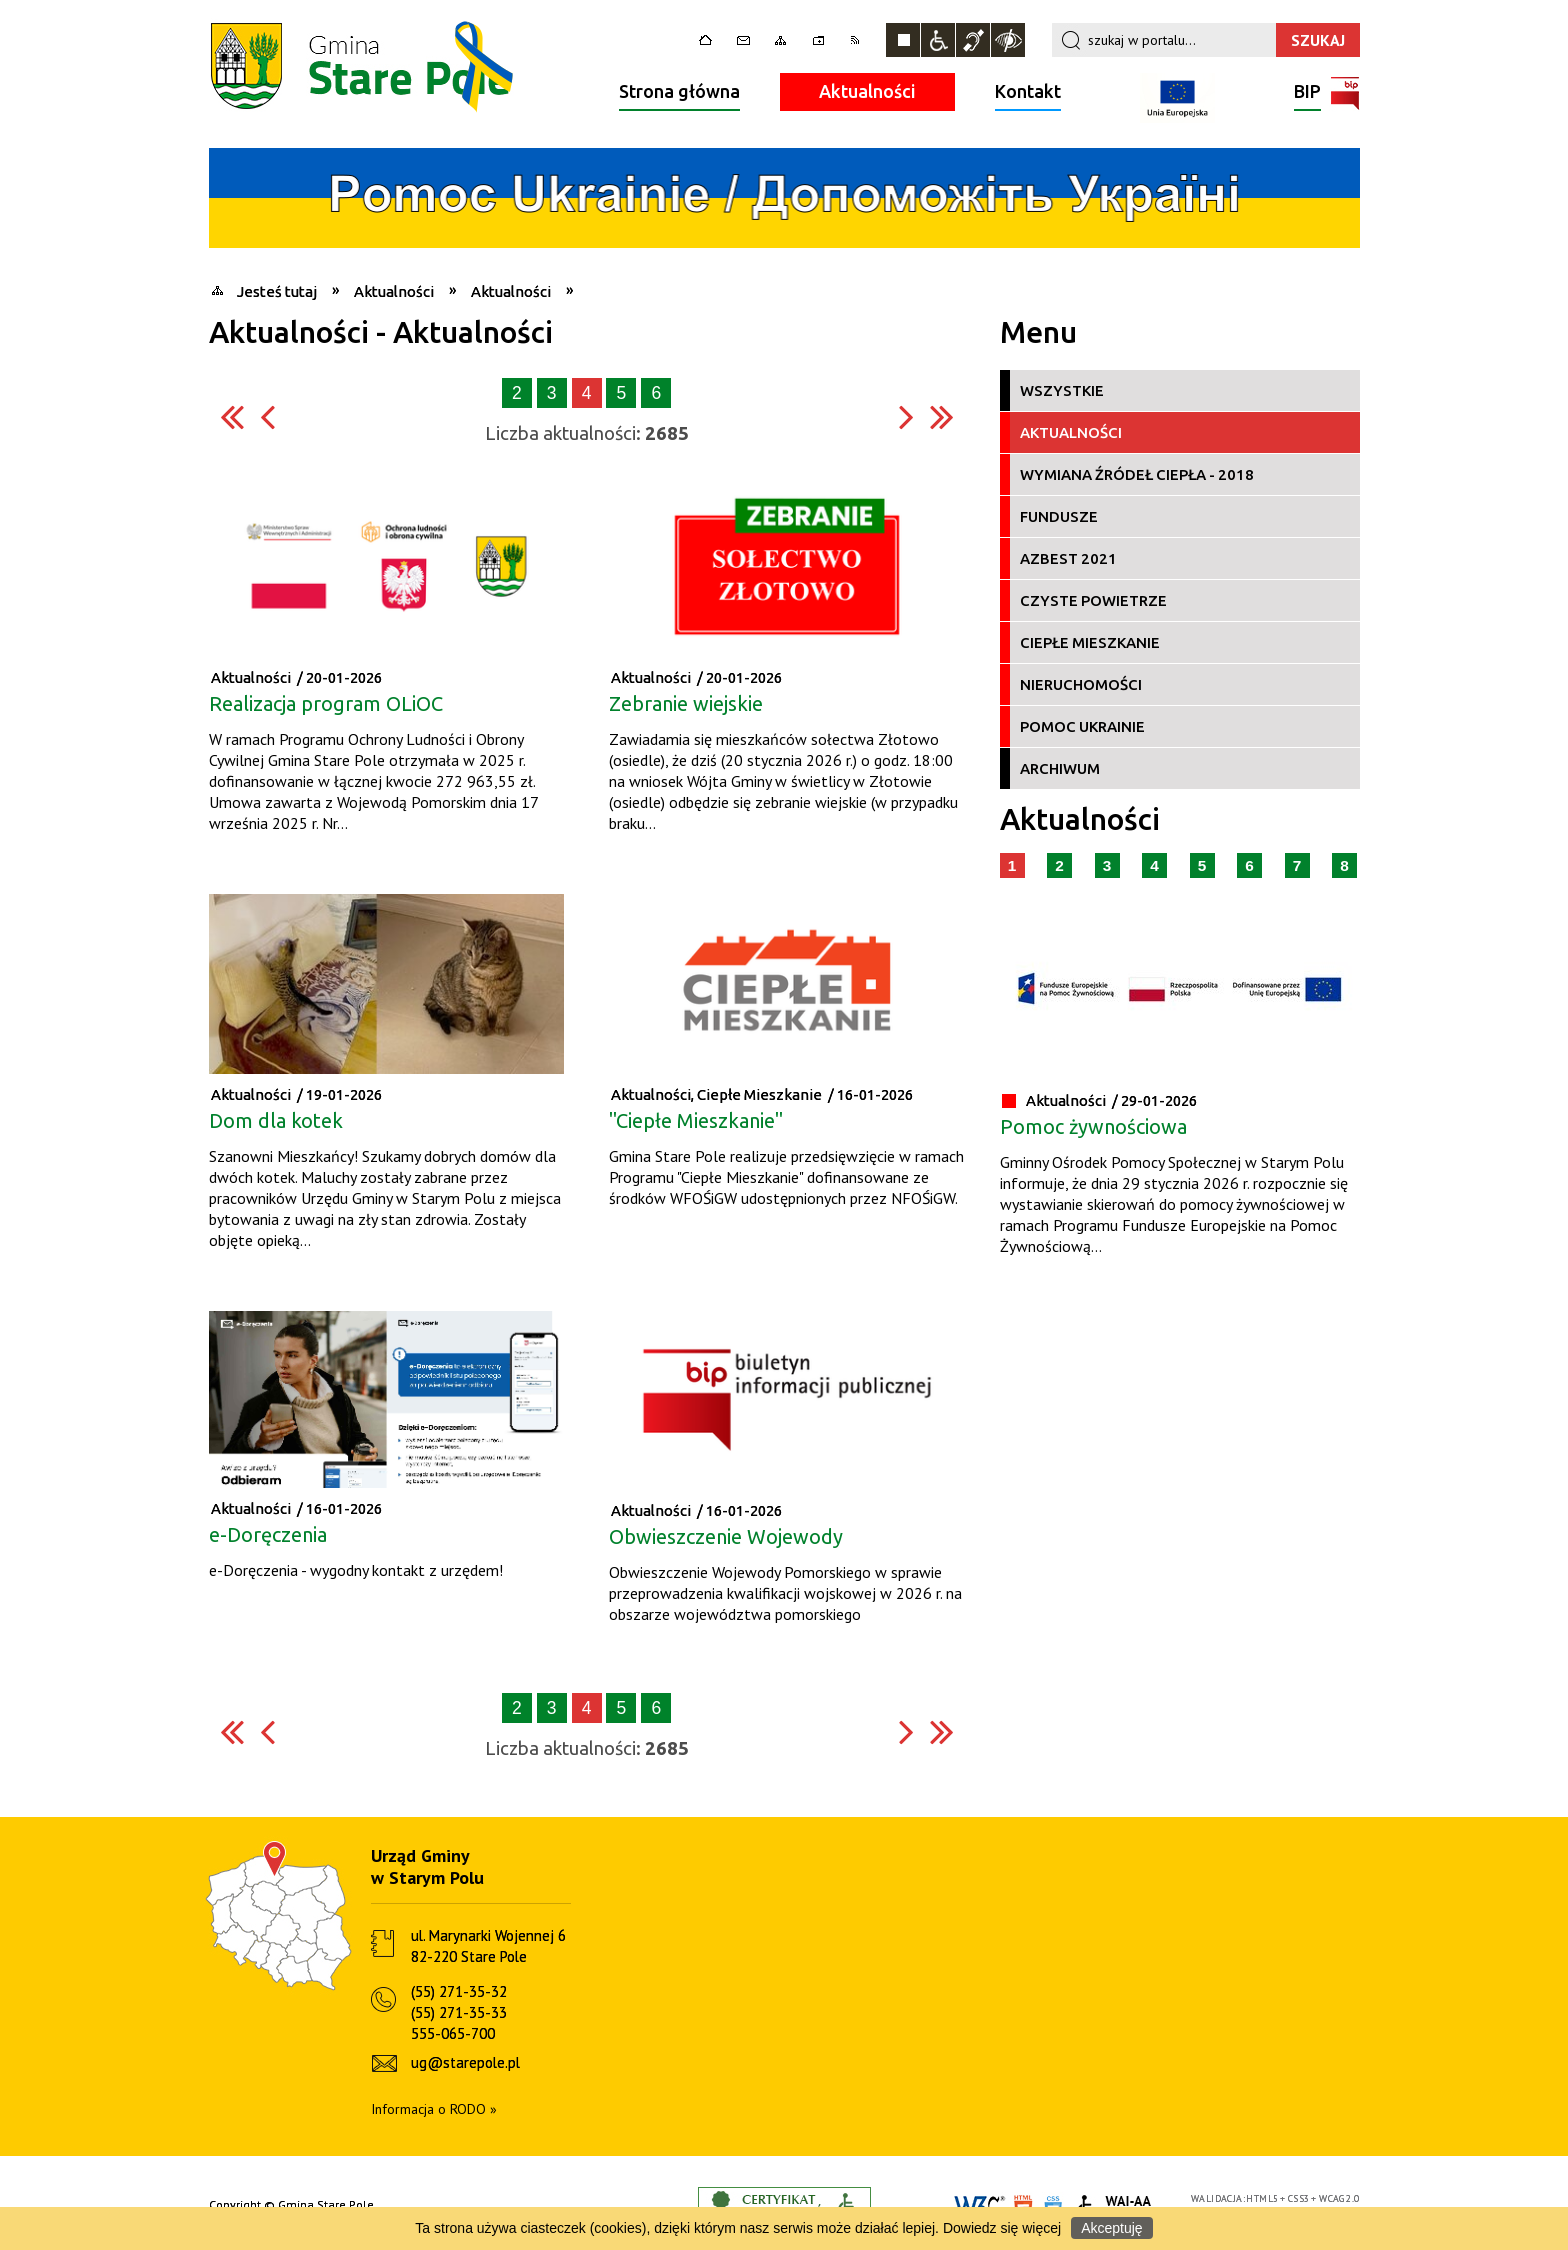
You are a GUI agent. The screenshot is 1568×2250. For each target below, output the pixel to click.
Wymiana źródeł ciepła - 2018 (1137, 474)
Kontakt (1028, 91)
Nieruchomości (1081, 684)
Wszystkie (1062, 390)
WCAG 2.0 (1339, 2198)
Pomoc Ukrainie (1082, 726)
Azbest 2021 (1068, 558)
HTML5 (1262, 2198)
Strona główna (679, 91)
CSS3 (1299, 2198)
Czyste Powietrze (1093, 600)
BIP (1307, 93)
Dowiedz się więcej (1002, 2228)
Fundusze (1059, 516)
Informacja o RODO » (434, 2109)
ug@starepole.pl (465, 2062)
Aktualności (867, 91)
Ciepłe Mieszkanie (1090, 642)
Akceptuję (1111, 2228)
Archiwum (1060, 768)
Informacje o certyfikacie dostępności (784, 2205)
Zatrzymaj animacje (903, 40)
